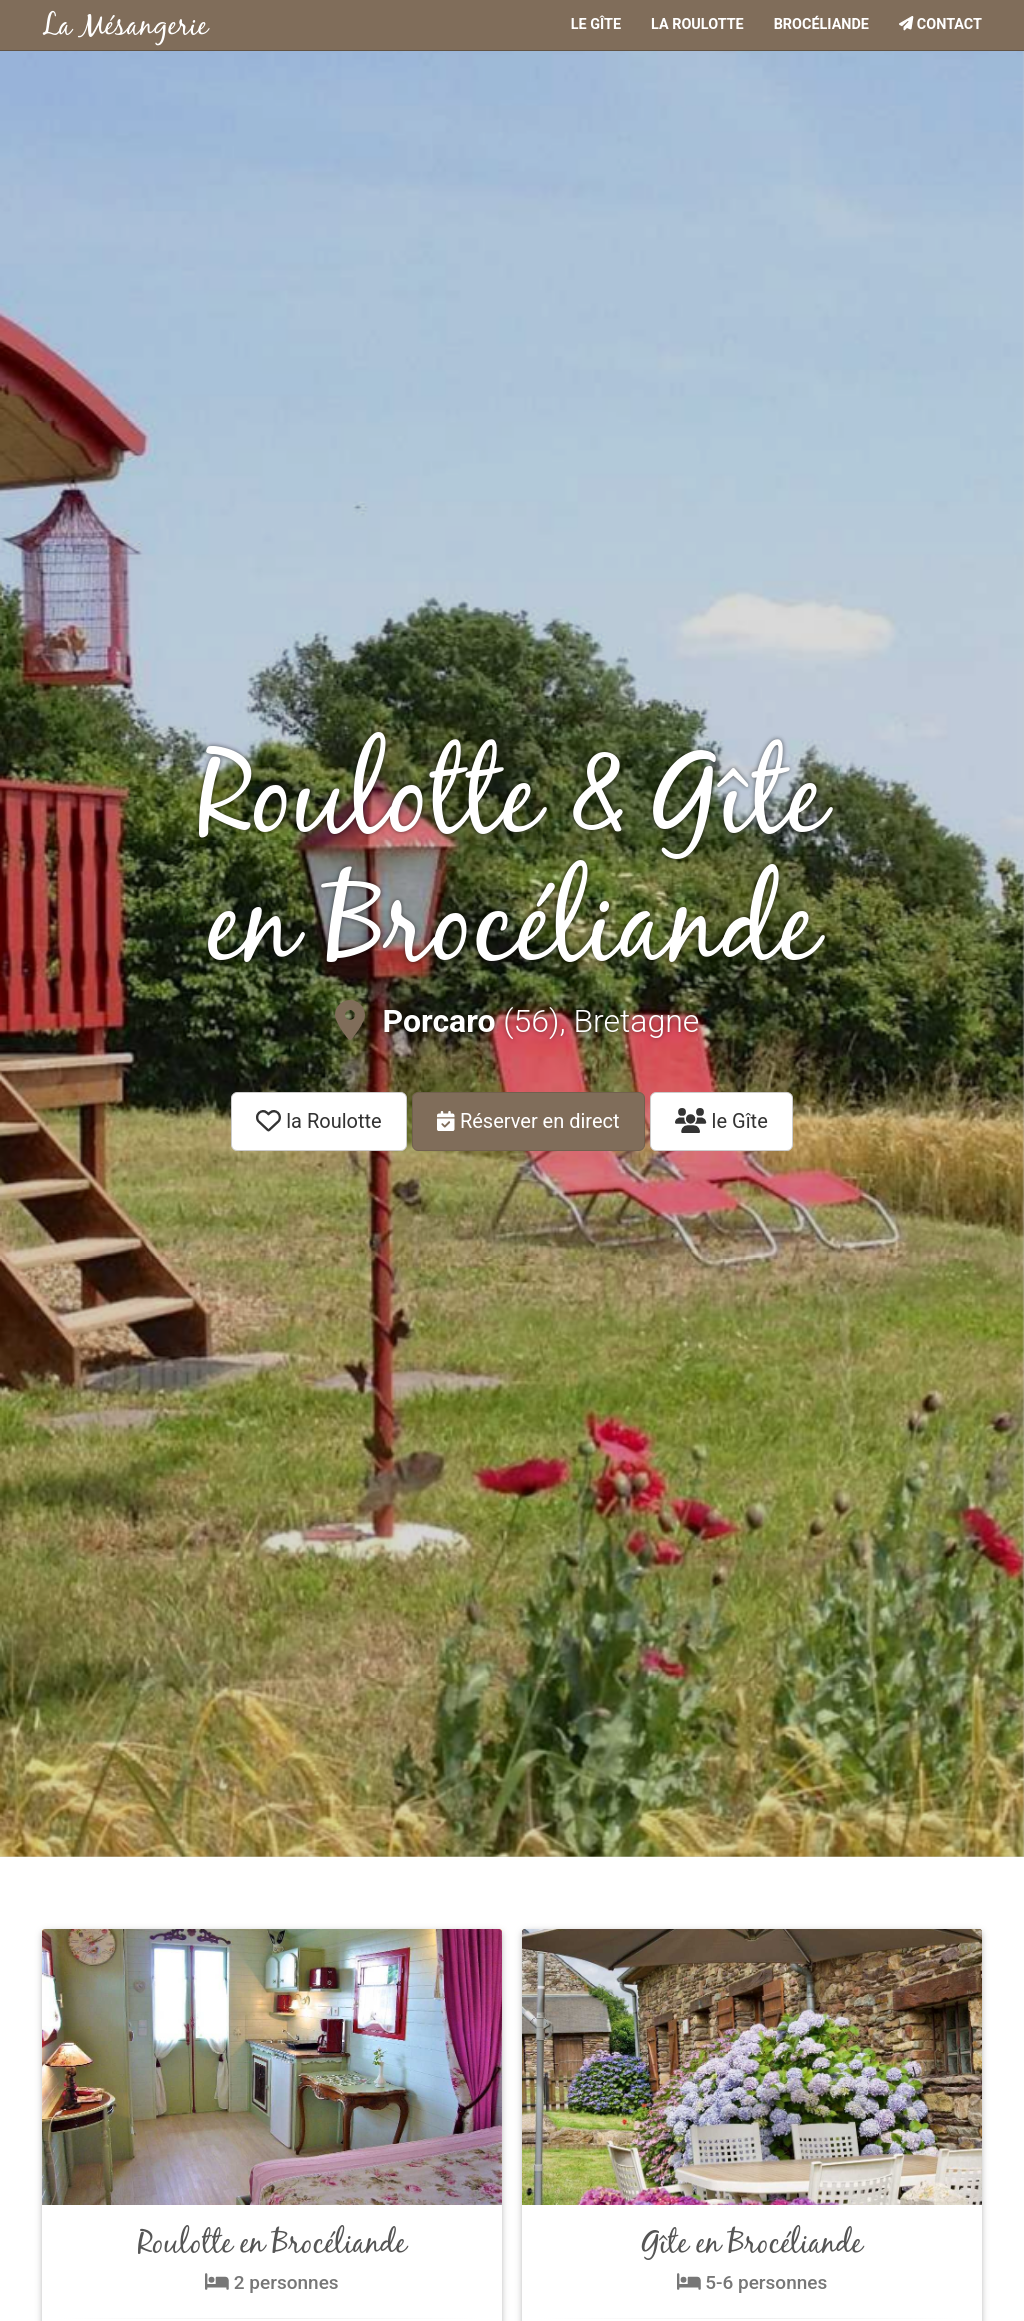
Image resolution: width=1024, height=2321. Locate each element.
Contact (940, 24)
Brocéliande (821, 24)
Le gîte (596, 24)
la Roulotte (318, 1120)
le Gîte (721, 1120)
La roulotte (697, 24)
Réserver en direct (528, 1121)
